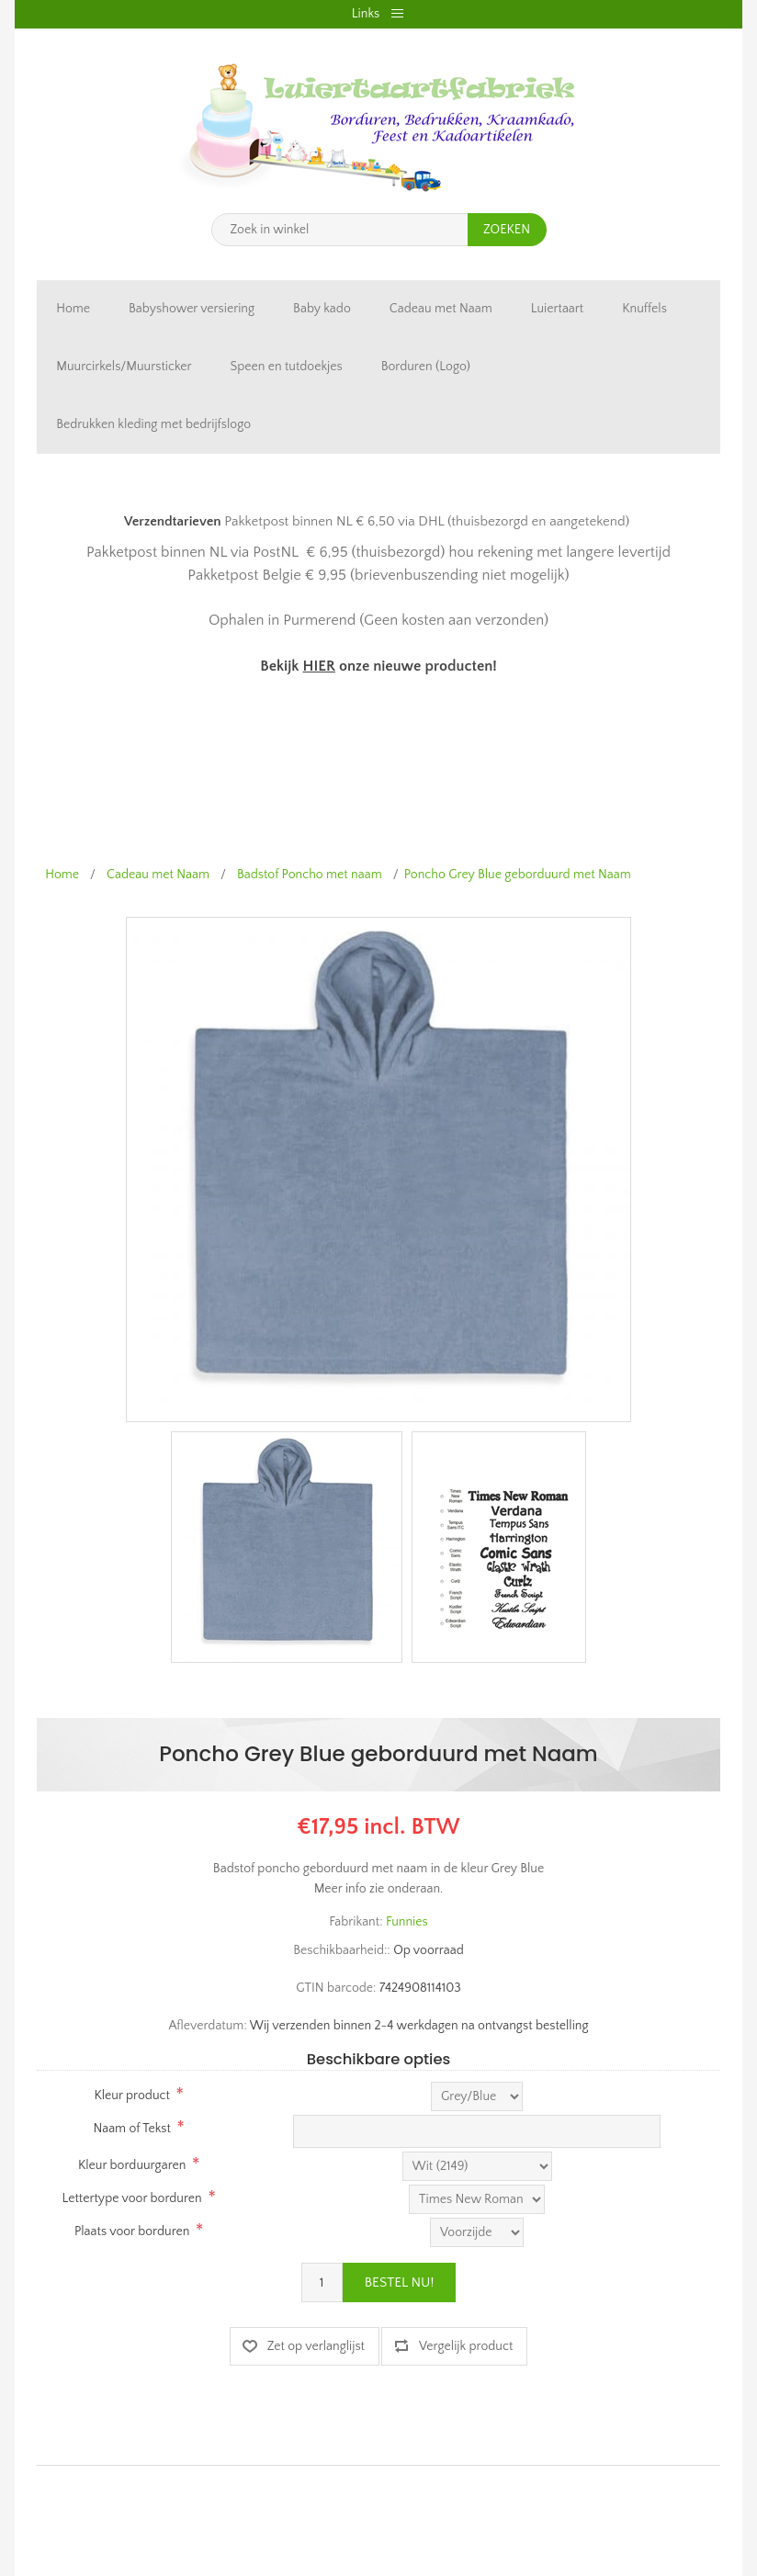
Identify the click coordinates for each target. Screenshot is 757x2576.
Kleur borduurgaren (132, 2165)
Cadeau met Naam (441, 308)
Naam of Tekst (131, 2128)
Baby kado (322, 308)
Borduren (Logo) (425, 366)
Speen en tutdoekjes (287, 366)
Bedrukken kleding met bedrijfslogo (153, 424)
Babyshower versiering (191, 308)
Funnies (407, 1922)
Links (365, 13)
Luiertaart (557, 308)
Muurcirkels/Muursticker (123, 366)
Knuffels (644, 308)
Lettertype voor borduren (132, 2198)
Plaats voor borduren (131, 2231)
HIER (318, 666)
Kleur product (131, 2095)
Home (73, 308)
